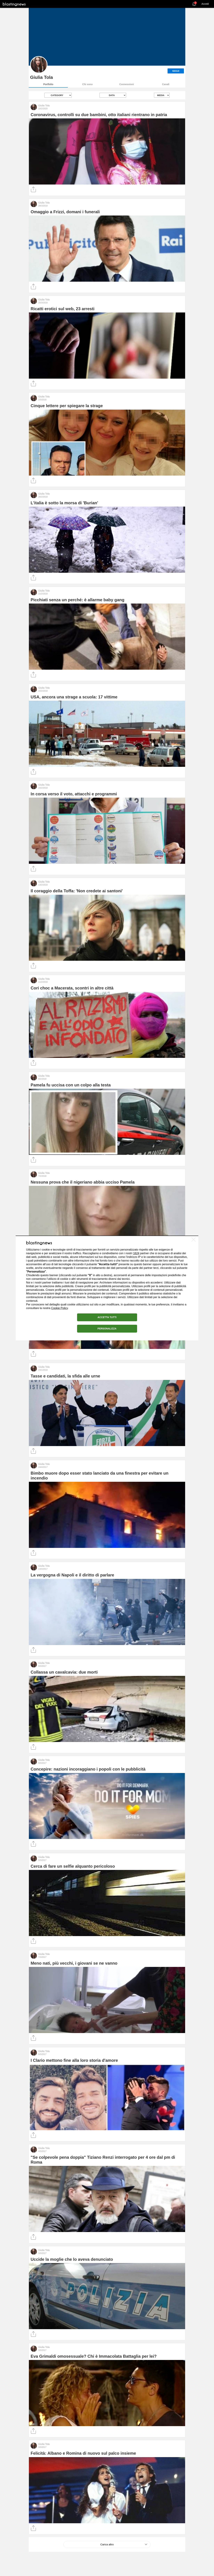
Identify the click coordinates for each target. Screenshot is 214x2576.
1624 (136, 1253)
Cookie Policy (59, 1308)
